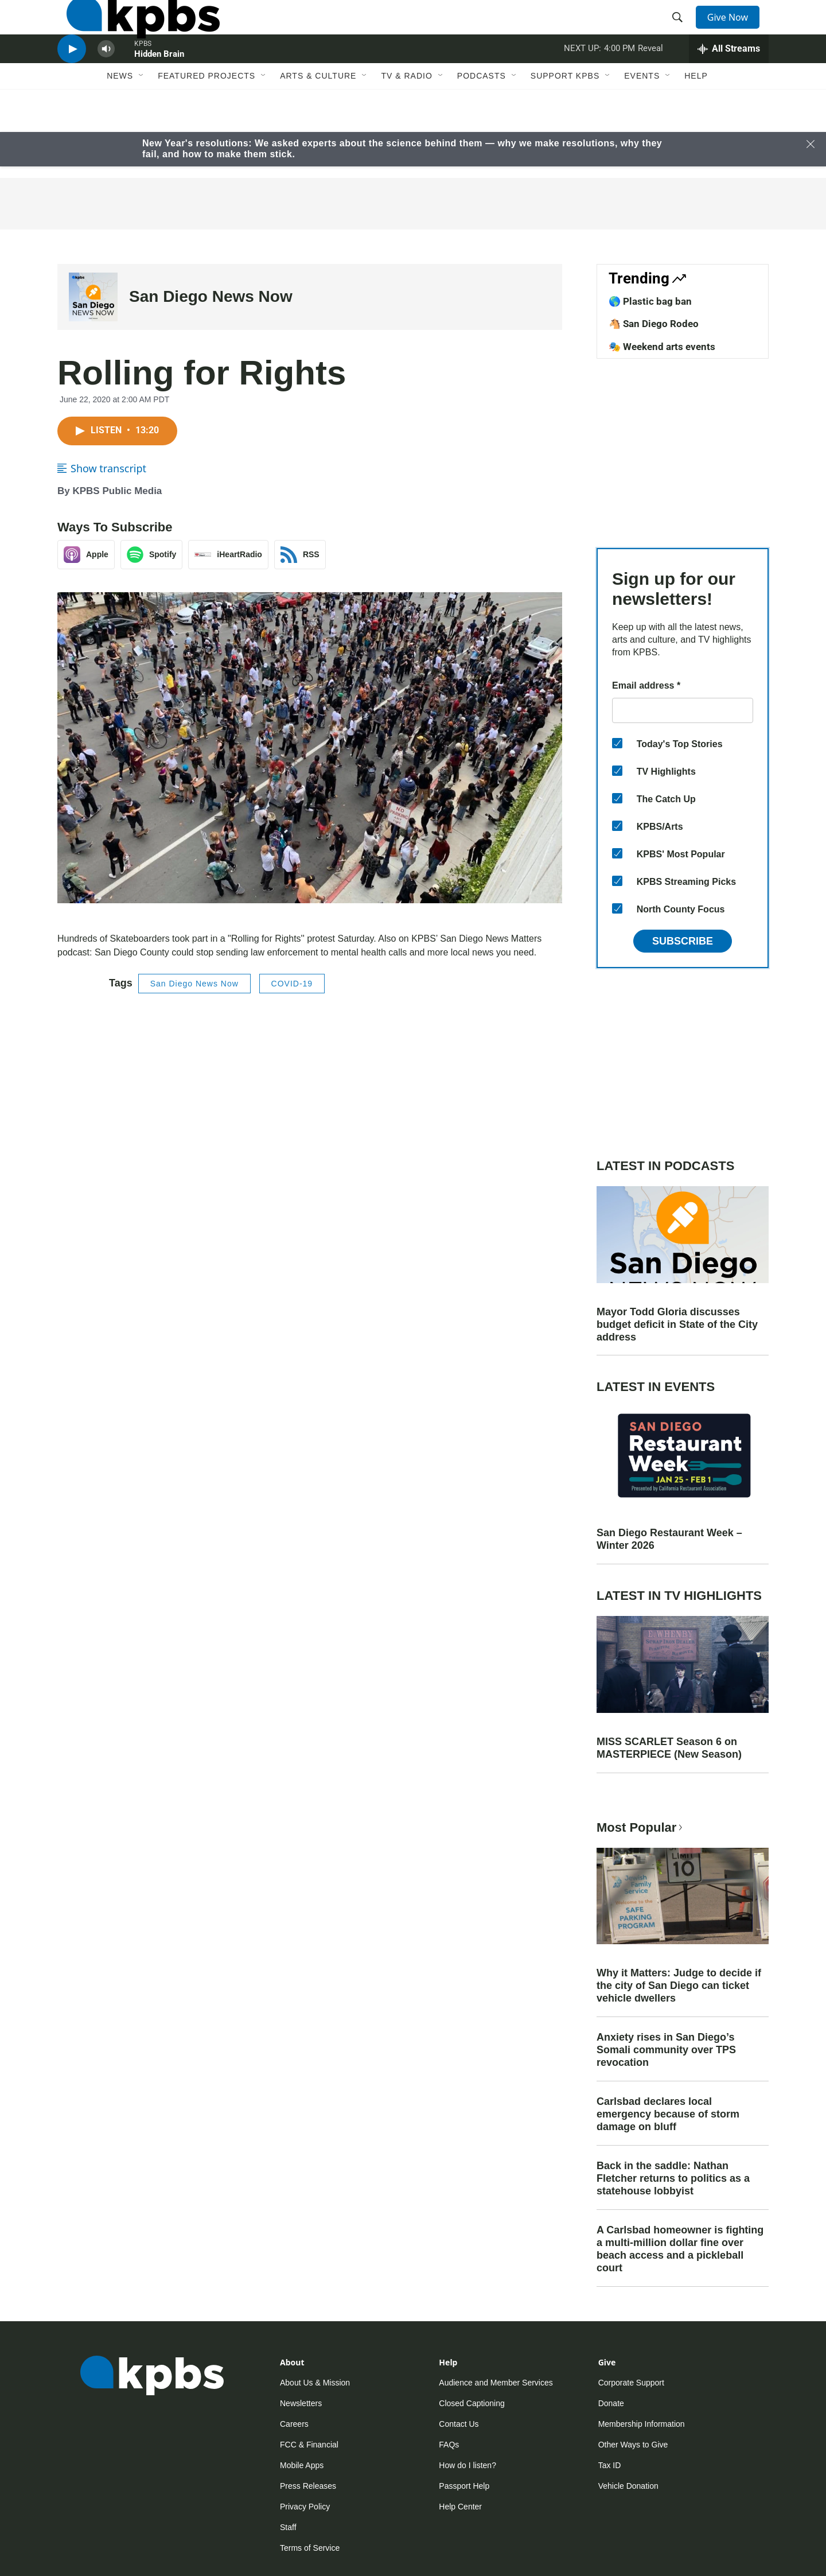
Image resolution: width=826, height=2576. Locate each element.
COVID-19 (292, 983)
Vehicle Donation (628, 2485)
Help (696, 118)
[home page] (134, 30)
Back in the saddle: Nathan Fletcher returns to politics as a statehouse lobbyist (673, 2178)
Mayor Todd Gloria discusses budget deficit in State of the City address (677, 1324)
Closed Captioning (471, 2403)
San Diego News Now (211, 296)
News (120, 118)
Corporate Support (631, 2382)
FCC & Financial (309, 2444)
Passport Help (464, 2485)
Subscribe (682, 941)
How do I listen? (467, 2465)
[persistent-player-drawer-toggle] (729, 83)
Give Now (734, 30)
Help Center (460, 2506)
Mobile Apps (302, 2465)
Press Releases (308, 2485)
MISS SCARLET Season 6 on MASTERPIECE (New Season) (669, 1748)
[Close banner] (810, 144)
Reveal (650, 82)
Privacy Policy (305, 2506)
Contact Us (458, 2424)
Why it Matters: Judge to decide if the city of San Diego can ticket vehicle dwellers (679, 1985)
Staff (288, 2527)
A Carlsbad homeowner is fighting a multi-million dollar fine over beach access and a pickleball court (680, 2249)
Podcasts (481, 118)
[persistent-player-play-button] (71, 83)
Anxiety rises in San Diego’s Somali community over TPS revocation (666, 2049)
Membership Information (641, 2424)
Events (642, 118)
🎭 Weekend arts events (662, 346)
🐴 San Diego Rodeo (654, 323)
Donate (611, 2403)
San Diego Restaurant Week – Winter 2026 (669, 1539)
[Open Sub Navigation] (141, 118)
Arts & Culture (318, 118)
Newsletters (301, 2403)
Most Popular (641, 1827)
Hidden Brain (159, 88)
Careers (294, 2424)
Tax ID (609, 2465)
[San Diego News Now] (93, 297)
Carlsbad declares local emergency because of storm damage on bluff (668, 2114)
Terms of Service (310, 2547)
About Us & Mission (315, 2382)
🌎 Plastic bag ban (650, 301)
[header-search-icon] (681, 30)
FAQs (449, 2444)
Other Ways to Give (633, 2444)
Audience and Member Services (495, 2382)
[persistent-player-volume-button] (106, 83)
